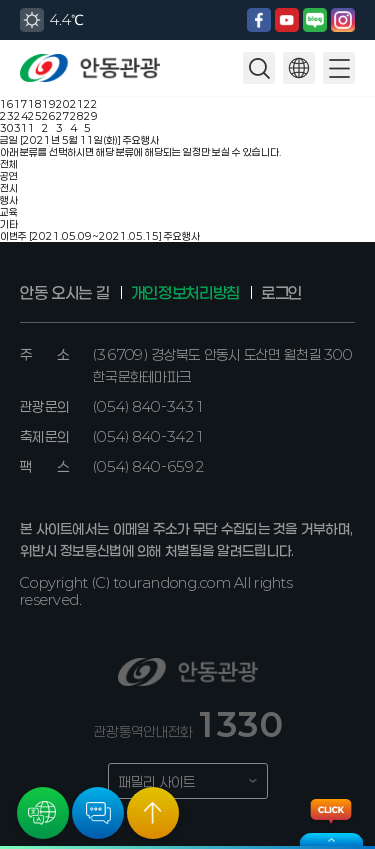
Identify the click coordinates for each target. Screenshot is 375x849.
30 (7, 128)
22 (91, 104)
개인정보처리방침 (185, 292)
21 (77, 104)
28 (77, 116)
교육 (9, 212)
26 (49, 116)
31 (21, 128)
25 (35, 116)
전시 (9, 188)
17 (21, 104)
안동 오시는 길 (64, 292)
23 (7, 116)
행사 (9, 200)
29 (91, 116)
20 (63, 104)
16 (7, 104)
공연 (9, 176)
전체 (9, 164)
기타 (9, 224)
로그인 (281, 292)
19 (49, 104)
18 (35, 104)
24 (21, 116)
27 (63, 116)
